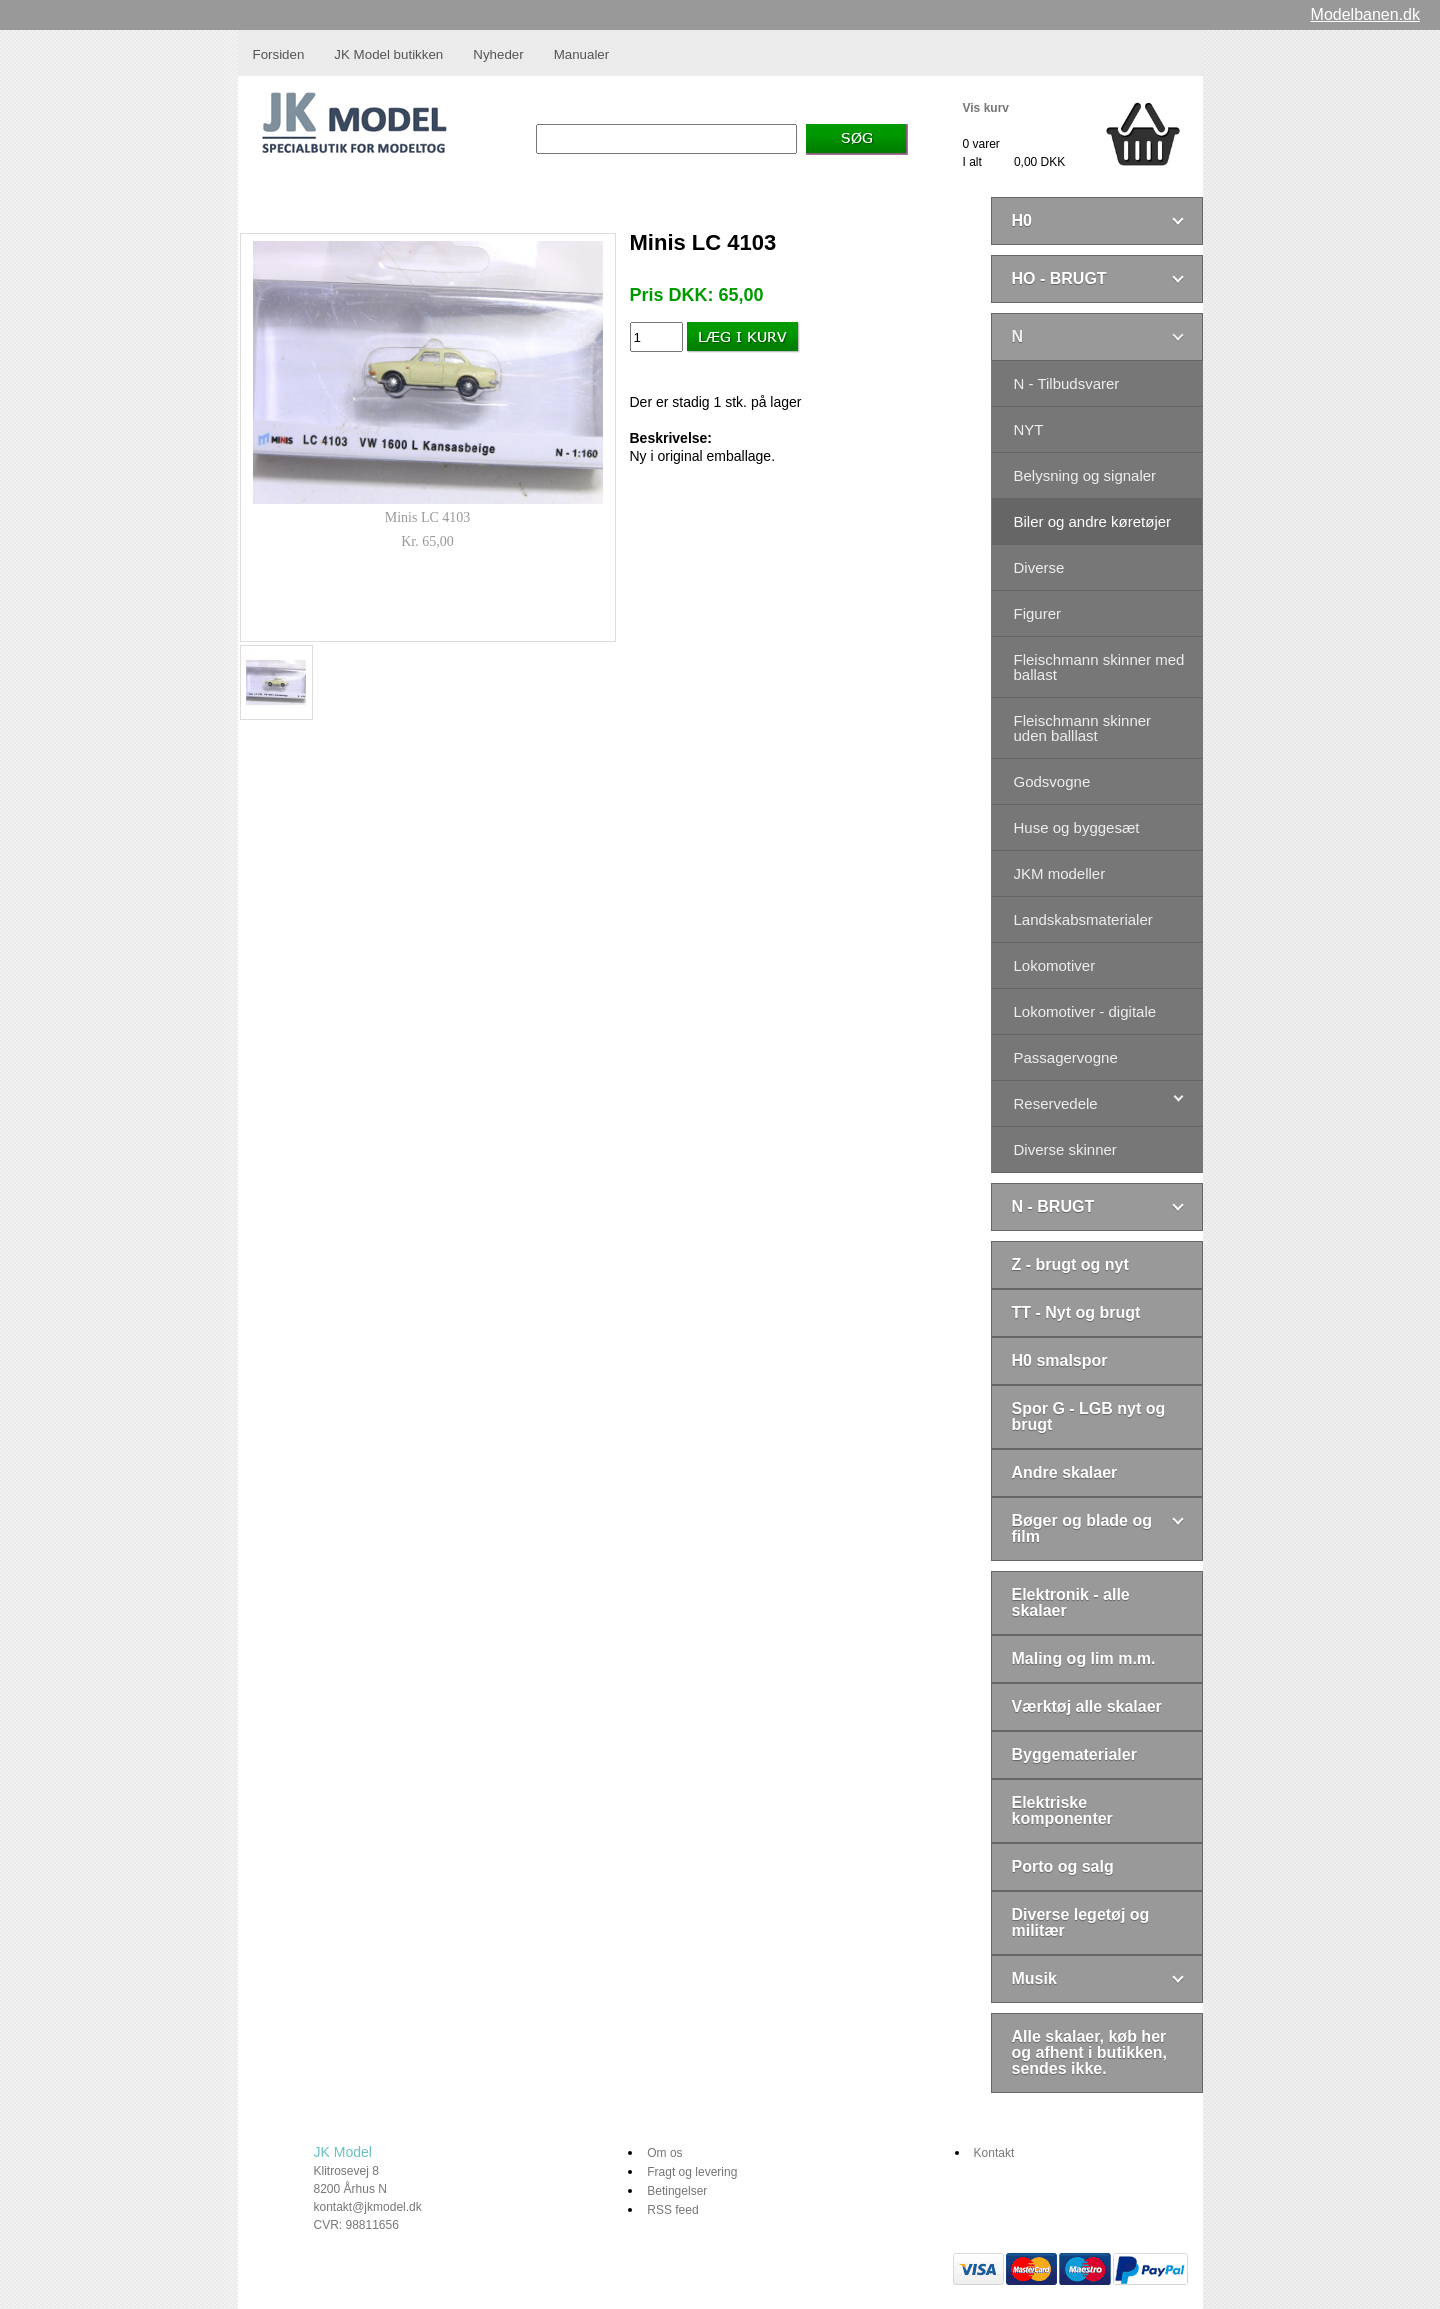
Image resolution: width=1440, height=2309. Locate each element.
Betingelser (677, 2191)
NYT (1029, 429)
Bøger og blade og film (1082, 1528)
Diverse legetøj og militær (1081, 1922)
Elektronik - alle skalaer (1071, 1602)
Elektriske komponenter (1062, 1810)
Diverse (1039, 567)
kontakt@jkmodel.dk (368, 2207)
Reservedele (1056, 1103)
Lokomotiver (1055, 965)
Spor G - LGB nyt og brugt (1089, 1416)
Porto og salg (1063, 1866)
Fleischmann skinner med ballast (1099, 667)
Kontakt (994, 2153)
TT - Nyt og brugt (1076, 1312)
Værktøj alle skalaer (1087, 1706)
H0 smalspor (1060, 1360)
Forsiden (279, 54)
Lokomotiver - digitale (1085, 1011)
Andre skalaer (1065, 1472)
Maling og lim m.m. (1084, 1658)
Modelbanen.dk (1365, 14)
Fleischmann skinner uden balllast (1083, 728)
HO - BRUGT (1059, 278)
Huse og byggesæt (1077, 827)
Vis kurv (986, 108)
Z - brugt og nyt (1070, 1264)
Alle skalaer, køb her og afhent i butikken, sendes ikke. (1090, 2052)
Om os (664, 2153)
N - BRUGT (1053, 1206)
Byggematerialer (1074, 1754)
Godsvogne (1052, 781)
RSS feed (672, 2210)
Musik (1034, 1978)
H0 (1022, 220)
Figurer (1038, 613)
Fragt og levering (692, 2172)
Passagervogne (1066, 1057)
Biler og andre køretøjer (1093, 521)
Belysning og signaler (1085, 475)
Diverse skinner (1065, 1149)
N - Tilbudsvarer (1067, 383)
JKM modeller (1060, 873)
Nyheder (498, 54)
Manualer (582, 54)
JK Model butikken (388, 54)
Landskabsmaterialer (1083, 919)
